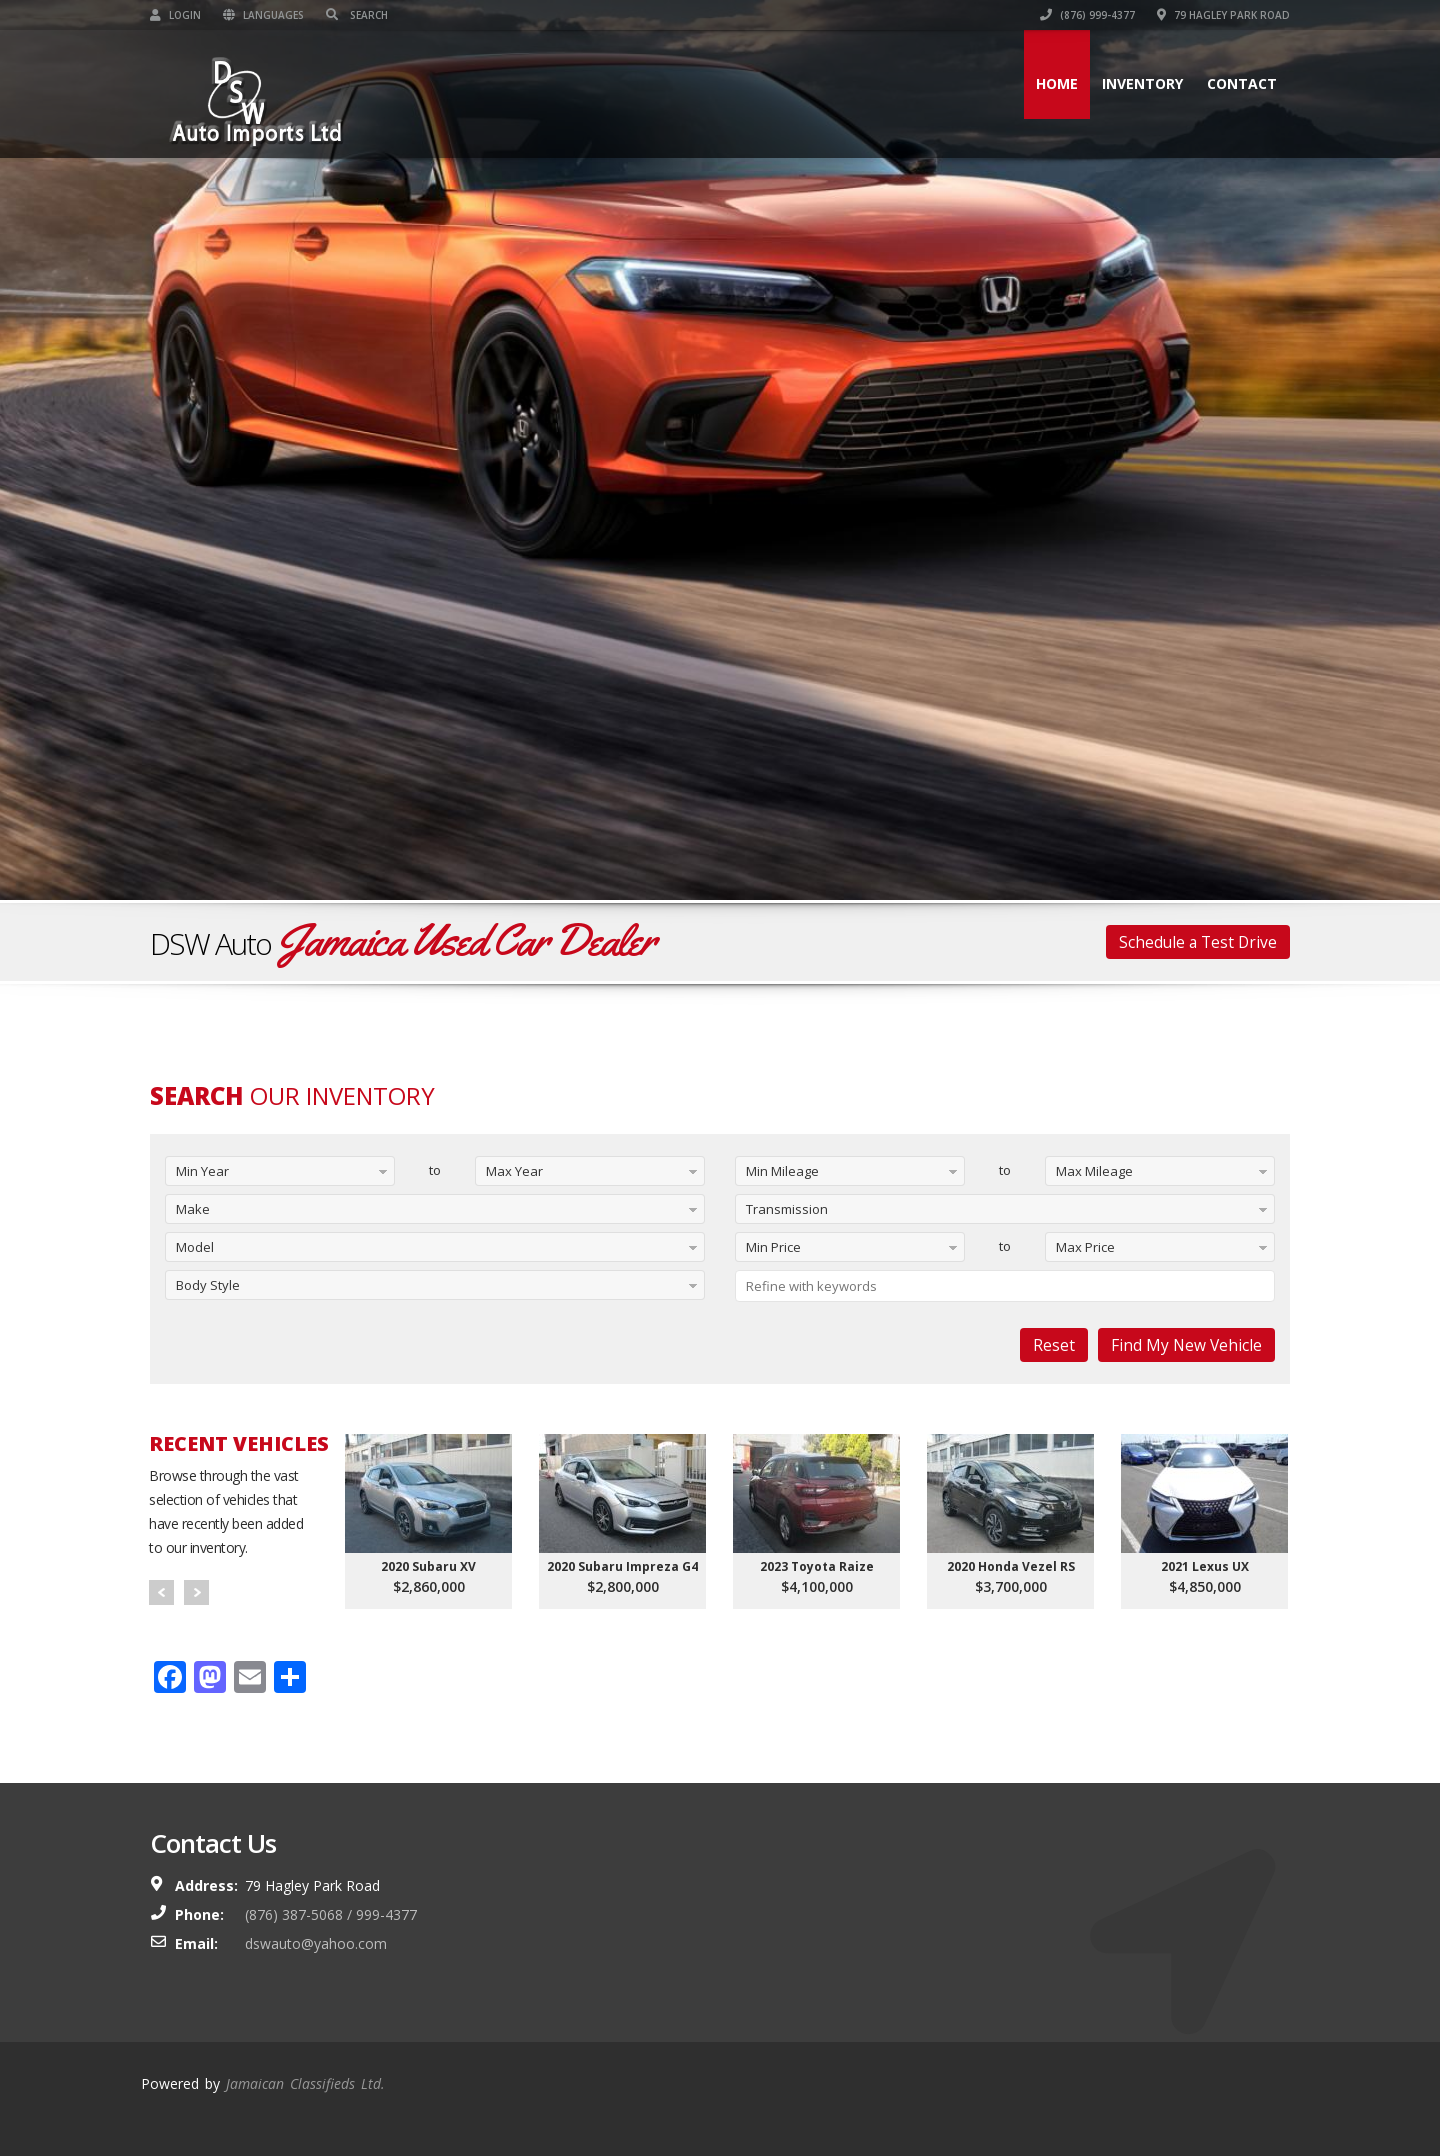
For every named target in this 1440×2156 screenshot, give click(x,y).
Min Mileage (782, 1171)
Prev (161, 1592)
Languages (263, 15)
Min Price (773, 1247)
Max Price (1085, 1247)
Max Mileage (1094, 1171)
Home (1057, 83)
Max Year (514, 1171)
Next (196, 1592)
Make (193, 1209)
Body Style (208, 1285)
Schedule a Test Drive (1198, 942)
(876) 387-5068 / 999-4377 (331, 1914)
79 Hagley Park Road (1223, 15)
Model (195, 1247)
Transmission (787, 1209)
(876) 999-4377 (1087, 15)
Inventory (1142, 83)
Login (175, 15)
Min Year (202, 1171)
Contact (1242, 83)
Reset (1054, 1345)
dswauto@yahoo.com (316, 1943)
